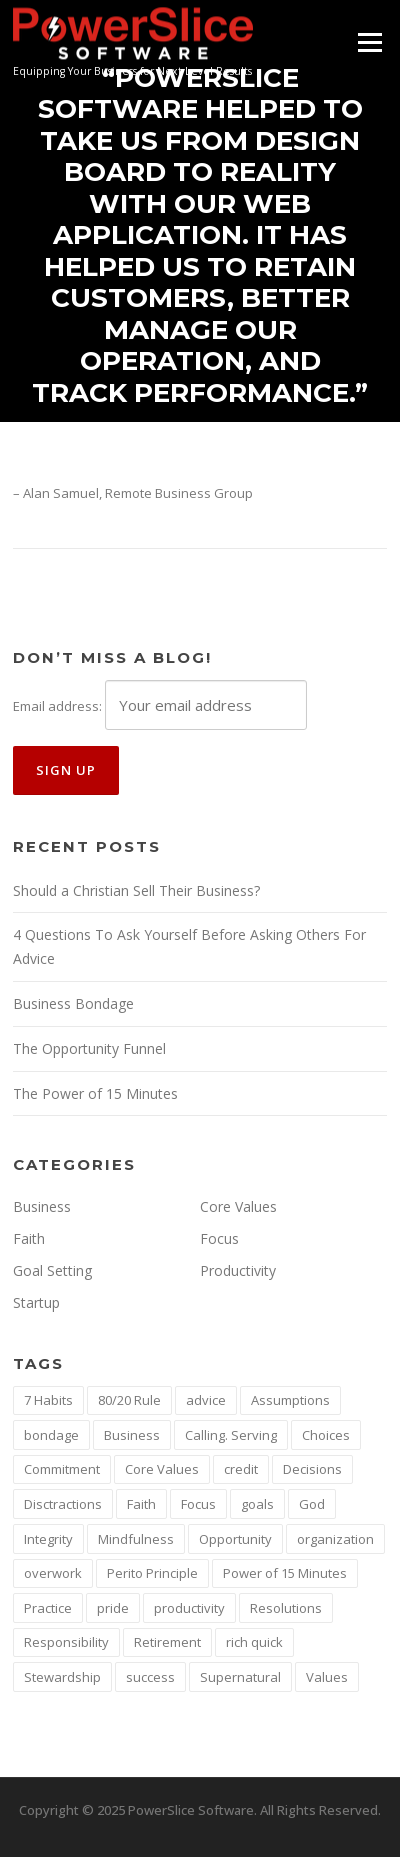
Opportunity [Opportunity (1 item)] (235, 1539)
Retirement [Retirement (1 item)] (167, 1642)
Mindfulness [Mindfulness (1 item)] (136, 1539)
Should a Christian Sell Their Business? (136, 890)
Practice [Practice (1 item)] (48, 1608)
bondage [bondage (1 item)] (51, 1435)
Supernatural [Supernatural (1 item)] (240, 1677)
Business (42, 1206)
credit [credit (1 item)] (241, 1469)
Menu (369, 42)
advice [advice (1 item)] (206, 1400)
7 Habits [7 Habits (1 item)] (48, 1400)
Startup (36, 1302)
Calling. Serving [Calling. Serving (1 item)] (231, 1435)
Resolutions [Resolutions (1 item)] (286, 1608)
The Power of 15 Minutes (95, 1093)
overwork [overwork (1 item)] (53, 1573)
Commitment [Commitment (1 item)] (62, 1469)
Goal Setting (52, 1270)
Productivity (238, 1270)
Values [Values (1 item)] (327, 1677)
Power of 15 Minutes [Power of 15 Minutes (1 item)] (285, 1573)
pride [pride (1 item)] (113, 1608)
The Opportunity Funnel (89, 1048)
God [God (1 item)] (312, 1504)
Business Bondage (73, 1003)
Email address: (57, 706)
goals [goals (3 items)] (257, 1504)
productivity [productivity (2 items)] (189, 1608)
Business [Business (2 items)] (132, 1435)
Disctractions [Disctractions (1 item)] (63, 1504)
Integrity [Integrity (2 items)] (48, 1539)
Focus (219, 1238)
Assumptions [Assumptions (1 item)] (290, 1400)
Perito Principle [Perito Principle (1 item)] (152, 1573)
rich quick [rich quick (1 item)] (254, 1642)
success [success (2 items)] (150, 1677)
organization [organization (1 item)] (335, 1539)
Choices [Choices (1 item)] (326, 1435)
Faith (29, 1238)
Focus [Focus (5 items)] (198, 1504)
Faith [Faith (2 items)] (141, 1504)
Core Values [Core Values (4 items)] (162, 1469)
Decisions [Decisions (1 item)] (312, 1469)
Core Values (238, 1206)
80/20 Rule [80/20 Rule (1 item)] (129, 1400)
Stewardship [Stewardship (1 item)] (62, 1677)
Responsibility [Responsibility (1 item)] (66, 1642)
